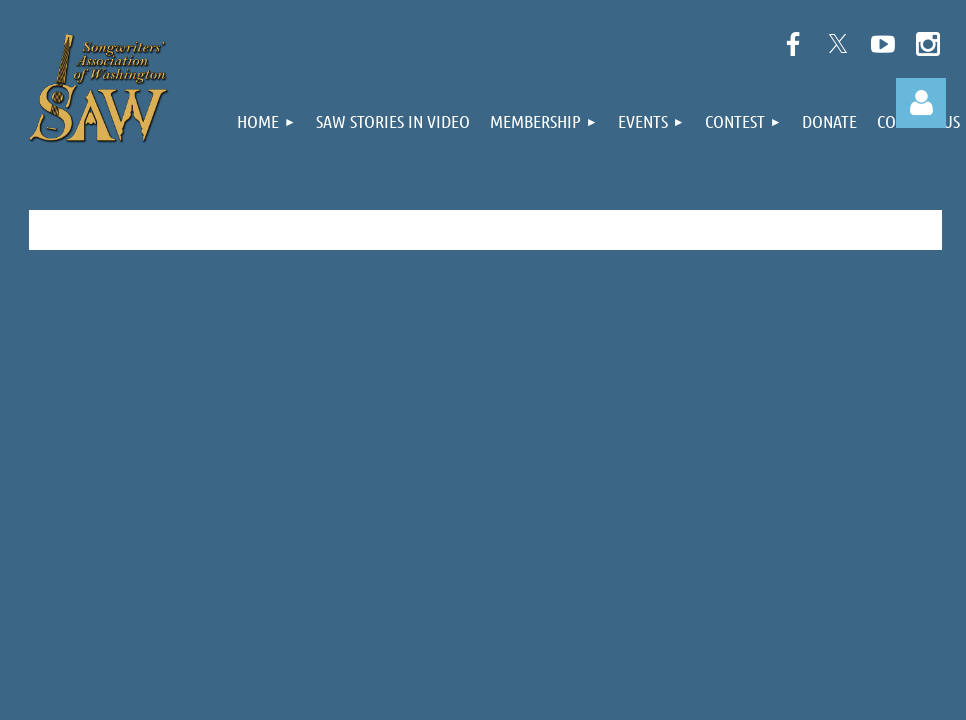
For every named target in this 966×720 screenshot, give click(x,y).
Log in (921, 103)
